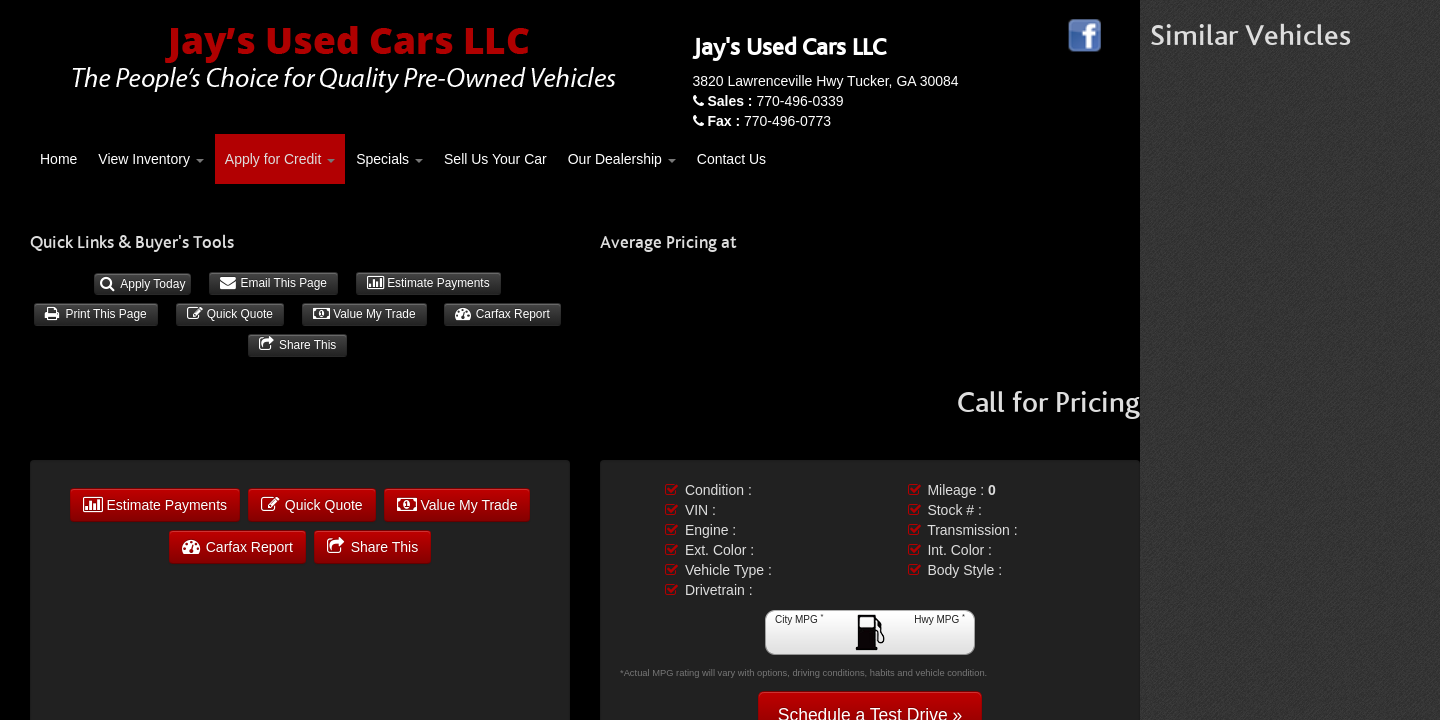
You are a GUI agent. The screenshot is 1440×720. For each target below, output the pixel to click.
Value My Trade (364, 314)
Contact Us (731, 159)
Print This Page (95, 314)
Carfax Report (502, 314)
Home (58, 159)
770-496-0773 (769, 121)
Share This (298, 345)
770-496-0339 (775, 101)
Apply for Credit (280, 159)
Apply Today (142, 284)
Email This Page (273, 283)
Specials (389, 159)
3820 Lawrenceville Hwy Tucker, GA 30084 (826, 81)
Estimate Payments (428, 283)
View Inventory (150, 159)
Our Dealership (622, 159)
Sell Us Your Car (495, 159)
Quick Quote (230, 314)
